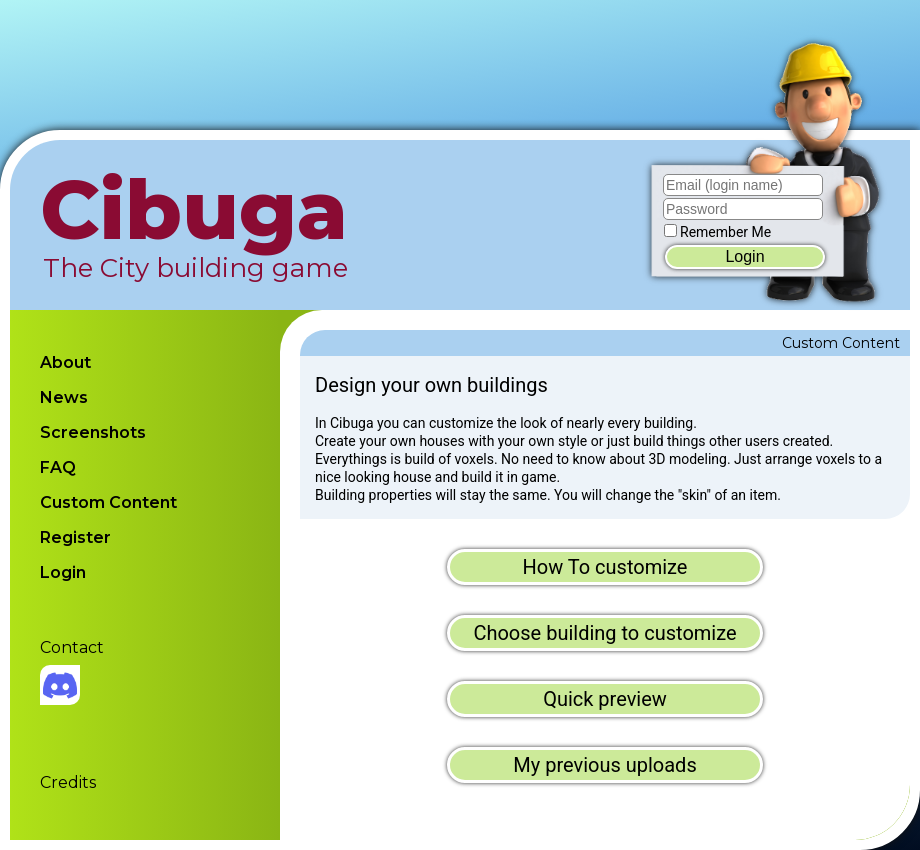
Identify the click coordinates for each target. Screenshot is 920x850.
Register (75, 537)
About (65, 362)
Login (744, 256)
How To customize (605, 567)
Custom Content (108, 502)
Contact (72, 647)
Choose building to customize (604, 633)
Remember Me (725, 232)
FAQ (58, 467)
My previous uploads (604, 765)
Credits (68, 782)
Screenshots (93, 432)
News (64, 397)
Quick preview (605, 699)
